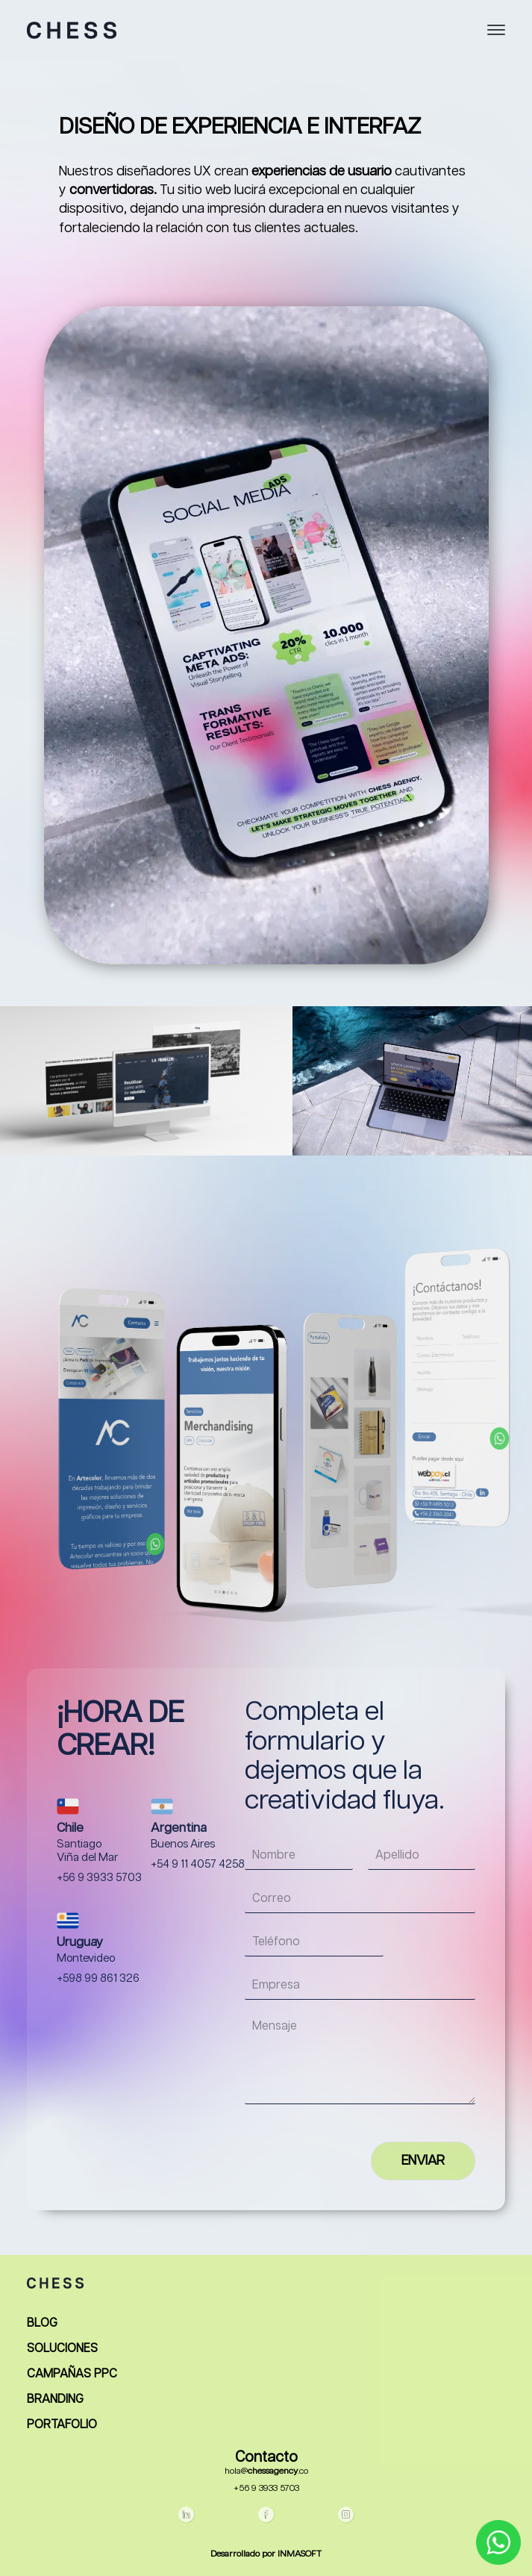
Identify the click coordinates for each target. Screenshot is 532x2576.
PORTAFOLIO (62, 2425)
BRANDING (55, 2400)
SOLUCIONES (62, 2349)
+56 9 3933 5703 (99, 1878)
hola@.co (266, 2471)
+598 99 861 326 (98, 1978)
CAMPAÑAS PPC (72, 2374)
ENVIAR (423, 2161)
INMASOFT (300, 2554)
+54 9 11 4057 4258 (198, 1864)
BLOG (42, 2323)
